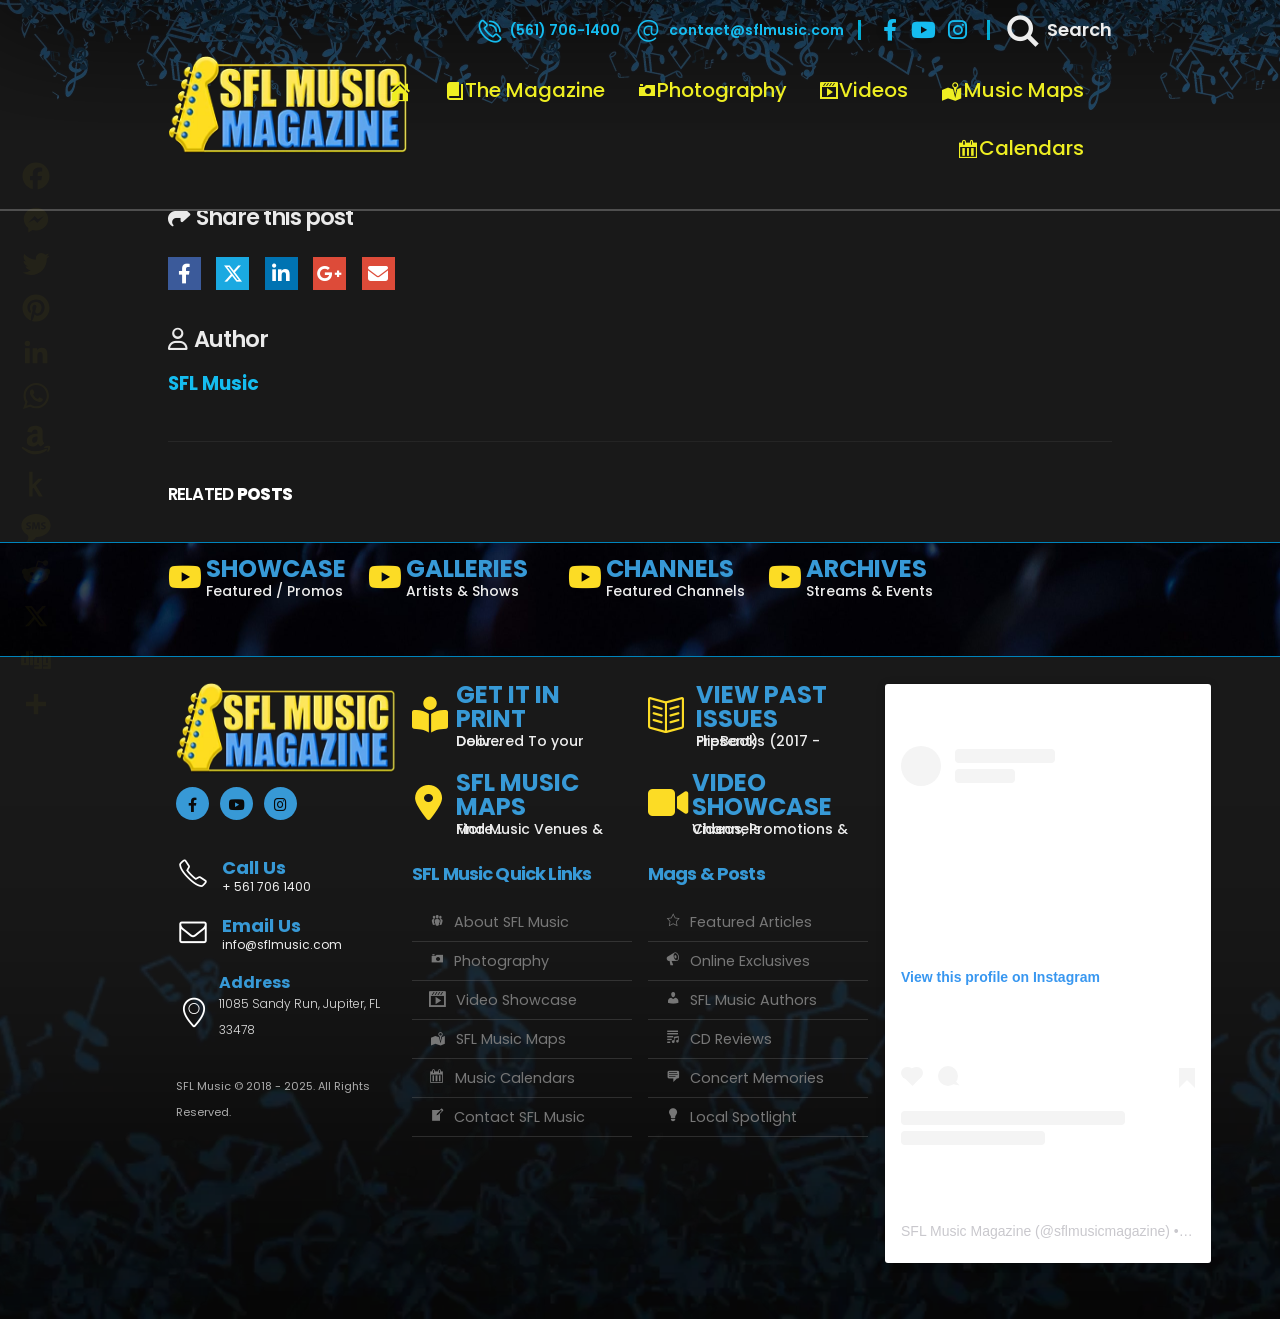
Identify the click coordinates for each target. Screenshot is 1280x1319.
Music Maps (1012, 90)
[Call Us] (286, 865)
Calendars (1020, 148)
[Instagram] (958, 30)
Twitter (232, 273)
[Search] (1058, 30)
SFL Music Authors (740, 1000)
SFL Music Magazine (966, 1231)
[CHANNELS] (660, 582)
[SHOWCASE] (260, 582)
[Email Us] (286, 936)
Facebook (184, 273)
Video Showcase (502, 1000)
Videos (863, 90)
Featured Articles (737, 922)
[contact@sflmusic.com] (739, 30)
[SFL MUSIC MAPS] (522, 795)
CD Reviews (717, 1039)
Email (378, 273)
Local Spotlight (730, 1117)
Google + (329, 273)
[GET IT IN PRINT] (522, 712)
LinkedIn (281, 273)
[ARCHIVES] (860, 582)
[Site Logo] (288, 105)
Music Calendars (501, 1078)
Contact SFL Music (506, 1117)
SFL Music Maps (496, 1039)
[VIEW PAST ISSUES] (758, 712)
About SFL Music (498, 922)
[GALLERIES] (460, 582)
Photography (712, 90)
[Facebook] (890, 30)
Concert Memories (743, 1078)
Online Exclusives (736, 961)
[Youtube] (924, 30)
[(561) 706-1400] (548, 30)
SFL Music (213, 383)
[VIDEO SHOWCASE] (758, 795)
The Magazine (525, 90)
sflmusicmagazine (1109, 1231)
